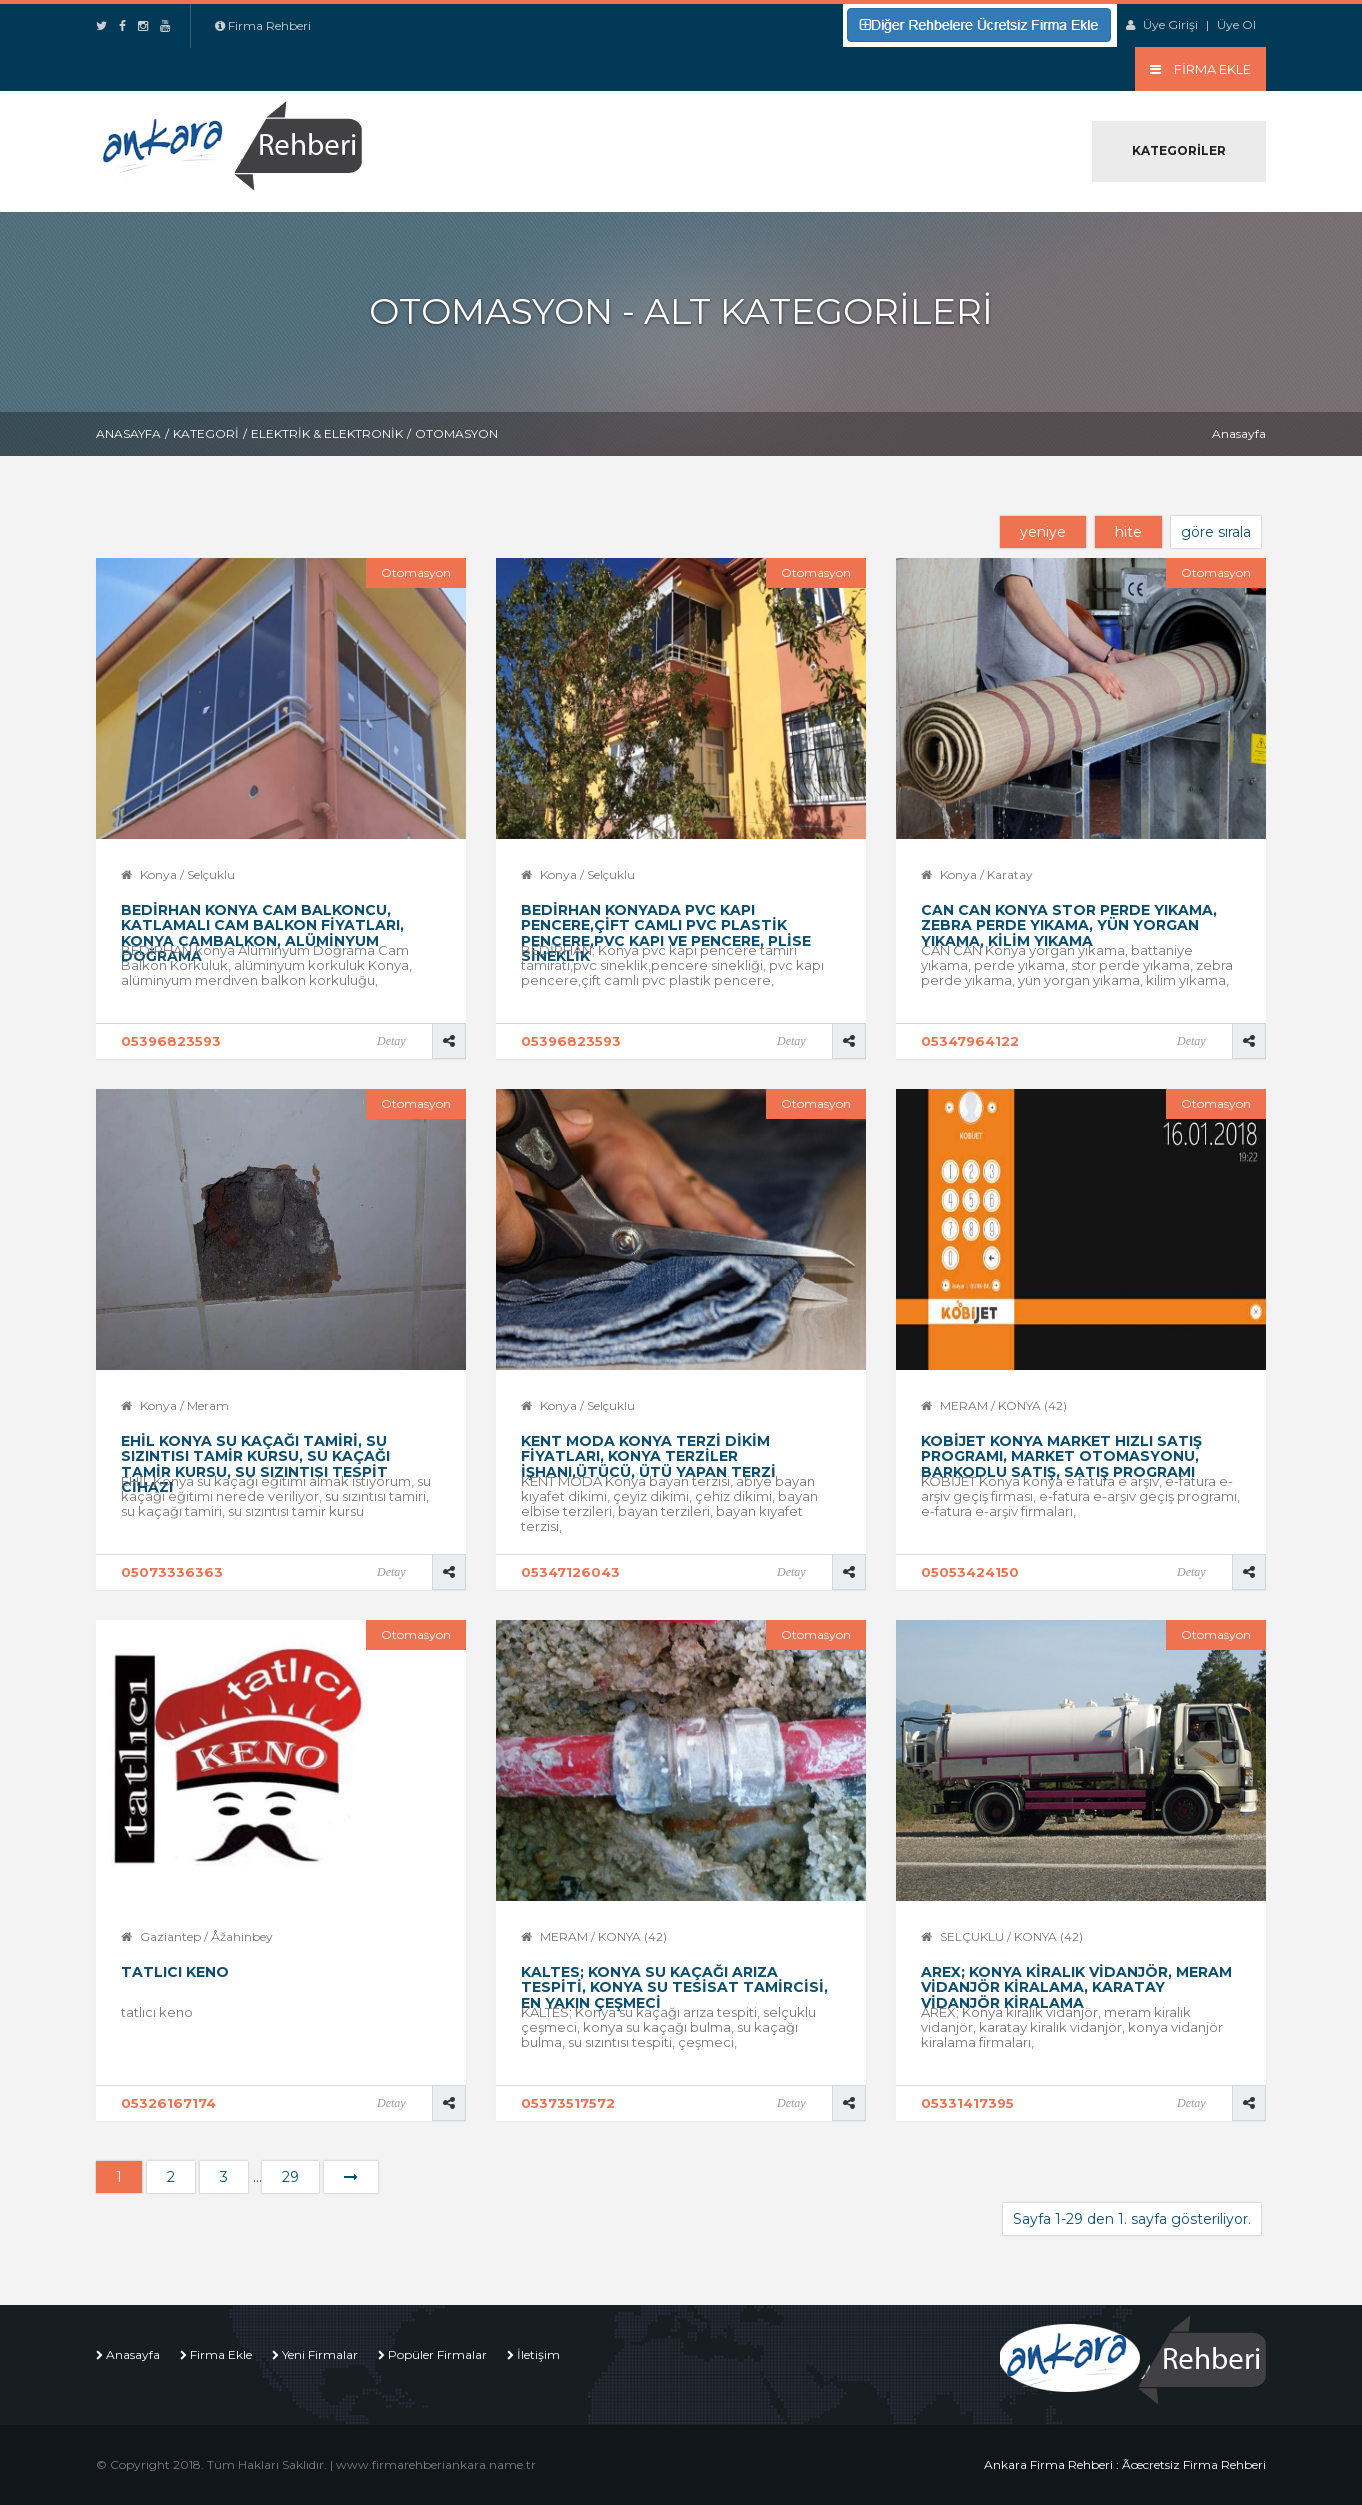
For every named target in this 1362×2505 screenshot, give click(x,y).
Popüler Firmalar (437, 2354)
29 (290, 2177)
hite (1128, 532)
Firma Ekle (221, 2354)
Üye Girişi (1170, 24)
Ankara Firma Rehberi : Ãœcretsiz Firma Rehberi (1125, 2464)
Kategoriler (1179, 150)
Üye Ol (1236, 24)
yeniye (1043, 532)
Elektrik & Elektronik (327, 433)
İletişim (538, 2354)
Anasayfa (128, 433)
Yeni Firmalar (320, 2354)
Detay (391, 1041)
